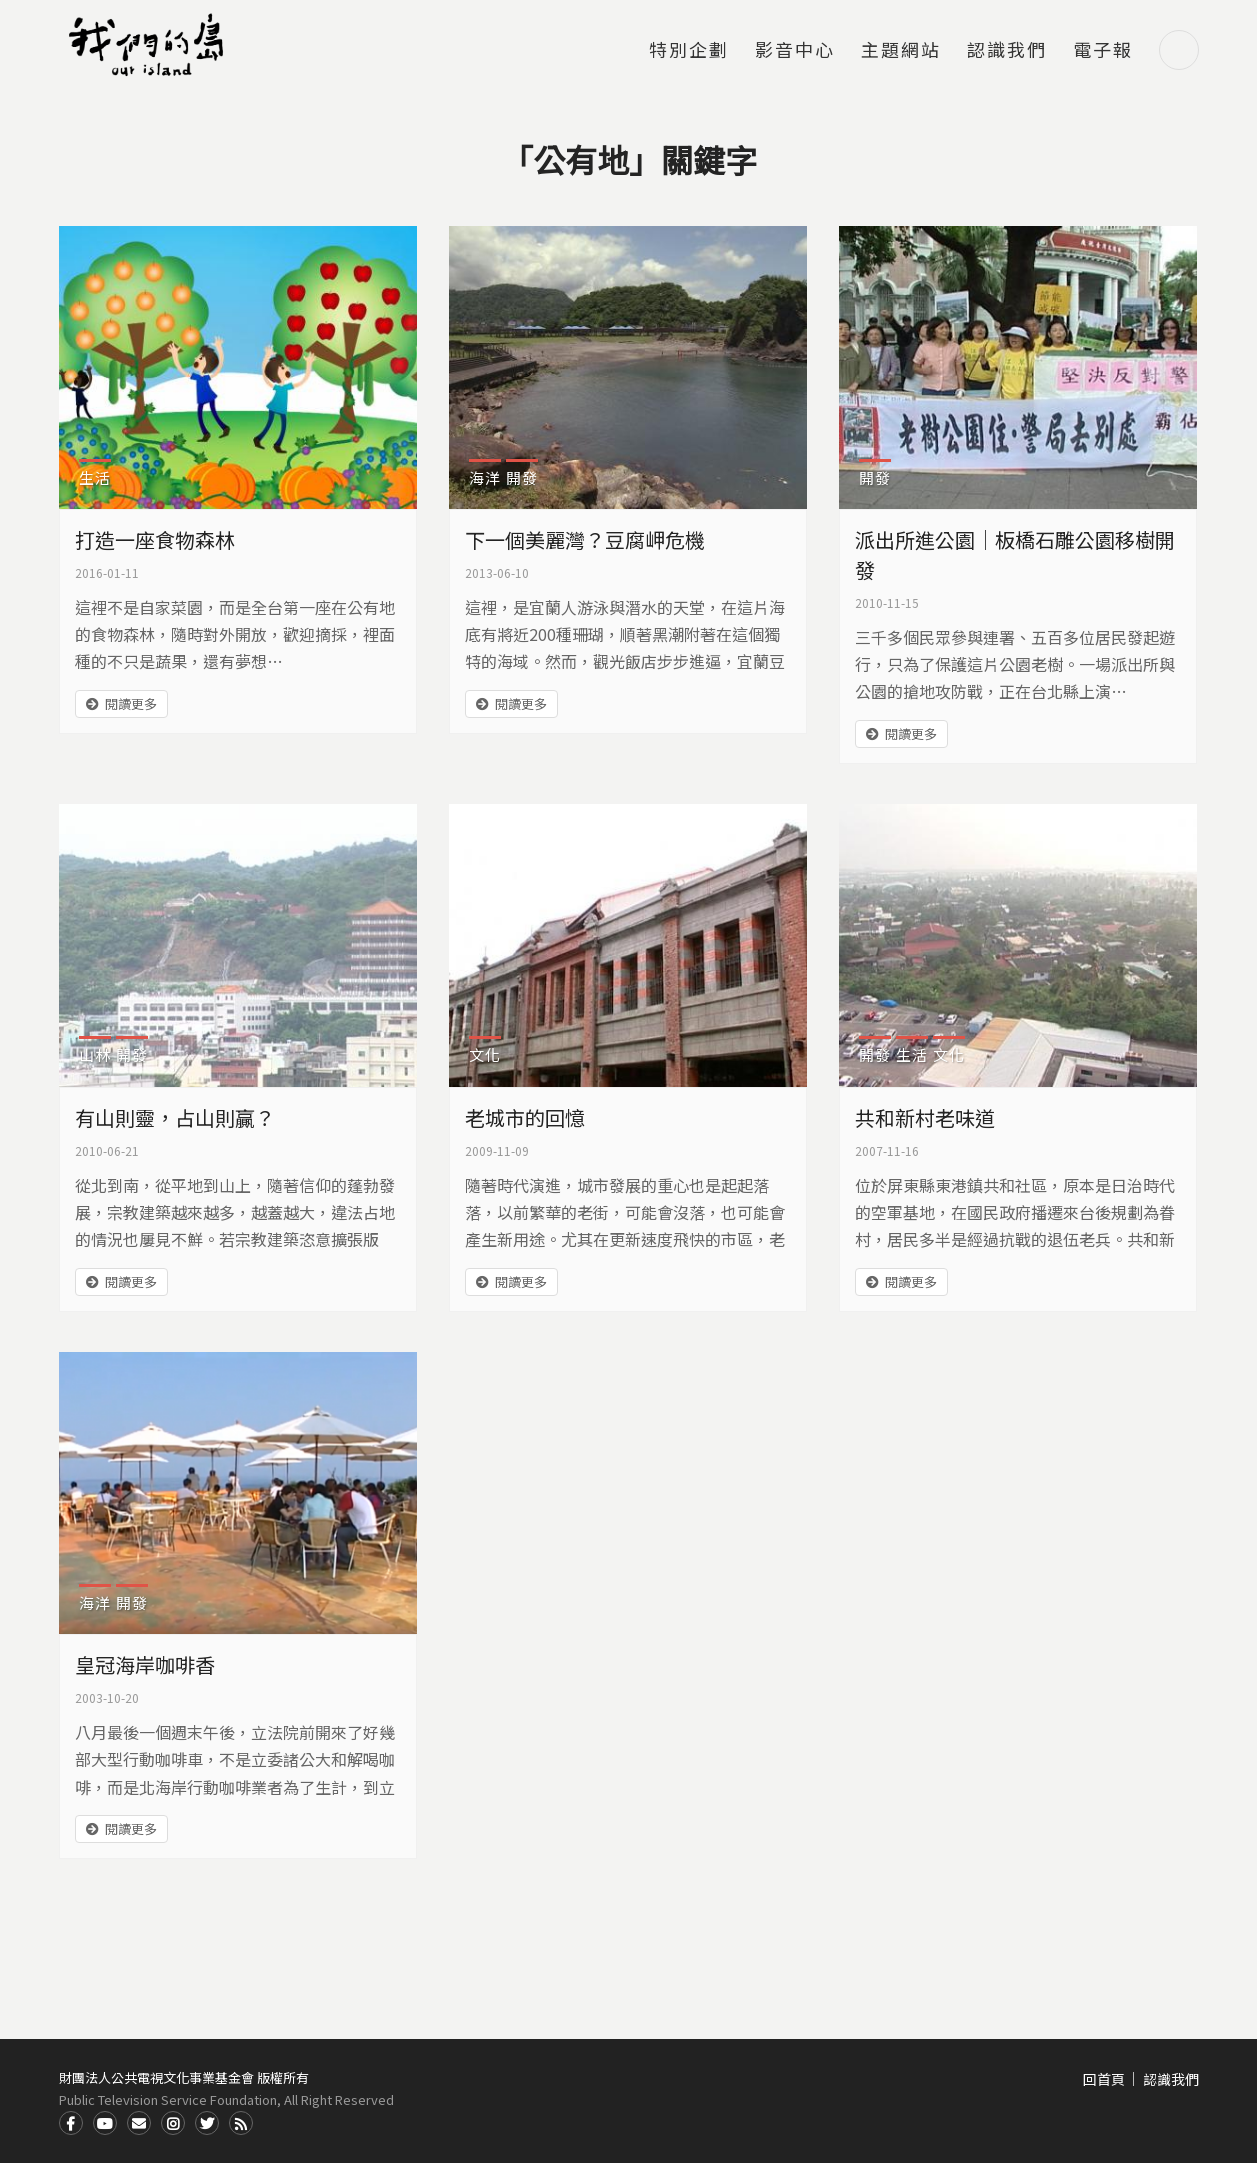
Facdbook (71, 2123)
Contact (139, 2123)
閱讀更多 (131, 703)
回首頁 (1104, 2079)
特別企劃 (689, 51)
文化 (485, 1054)
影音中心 (795, 51)
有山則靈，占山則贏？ (175, 1117)
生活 (95, 477)
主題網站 (901, 51)
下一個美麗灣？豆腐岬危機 (585, 539)
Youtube (105, 2123)
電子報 (1103, 51)
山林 (95, 1054)
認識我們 (1007, 51)
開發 (522, 477)
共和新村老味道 (925, 1117)
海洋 (485, 477)
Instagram (173, 2123)
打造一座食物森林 (155, 539)
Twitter (207, 2123)
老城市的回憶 (525, 1117)
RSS (241, 2123)
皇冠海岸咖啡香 (145, 1664)
